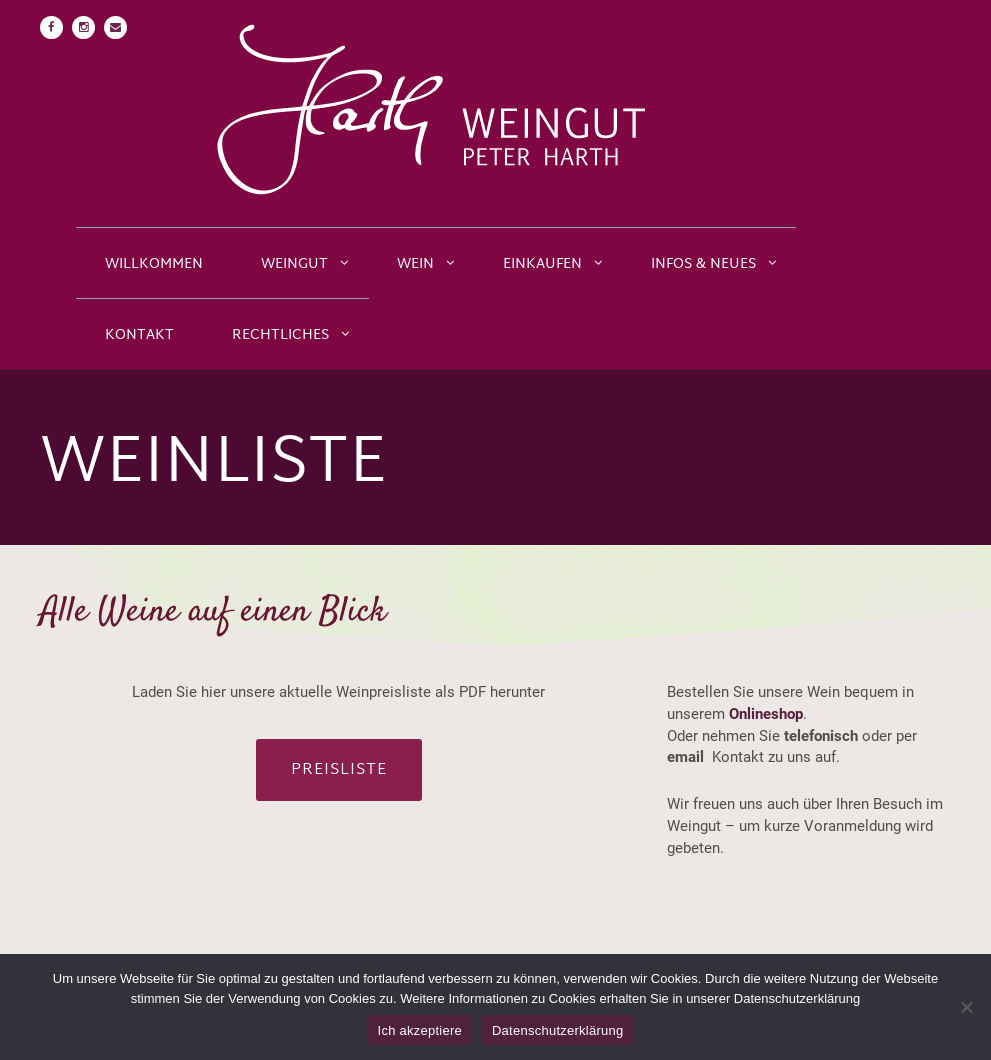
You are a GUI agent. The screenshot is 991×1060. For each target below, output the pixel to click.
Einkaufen (542, 264)
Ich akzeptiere (420, 1030)
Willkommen (154, 264)
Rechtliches (280, 335)
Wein (415, 264)
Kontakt (139, 335)
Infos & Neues (703, 264)
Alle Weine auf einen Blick (213, 612)
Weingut (294, 264)
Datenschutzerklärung (557, 1030)
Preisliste (339, 770)
